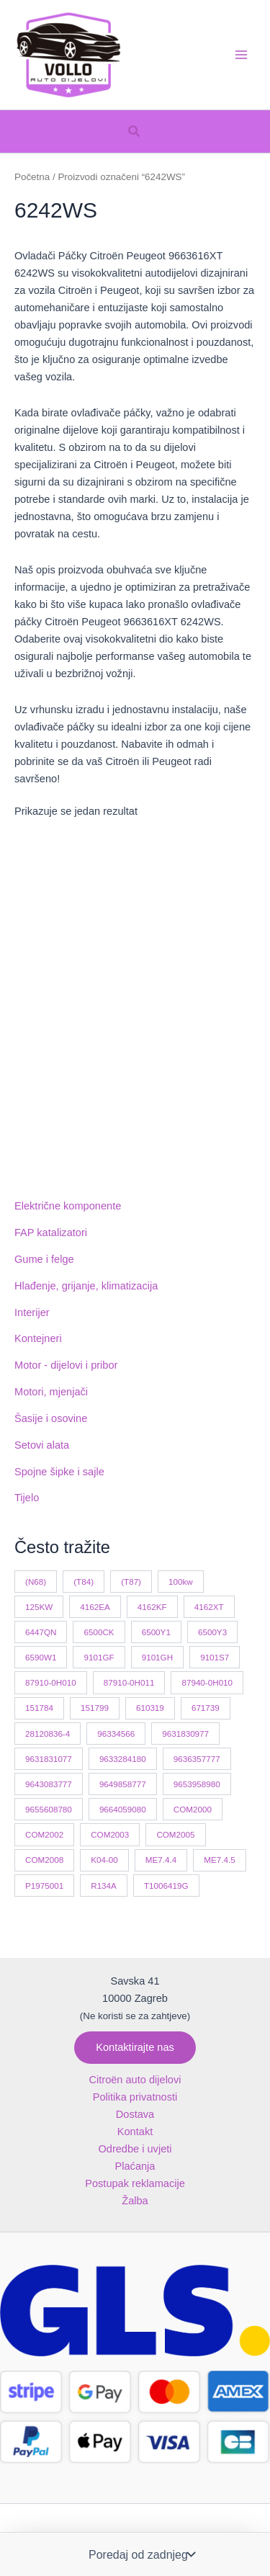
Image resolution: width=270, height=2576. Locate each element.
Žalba (135, 2200)
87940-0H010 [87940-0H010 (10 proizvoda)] (207, 1682)
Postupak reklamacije (135, 2183)
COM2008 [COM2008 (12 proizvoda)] (44, 1859)
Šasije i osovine (50, 1418)
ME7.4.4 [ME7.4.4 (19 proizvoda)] (160, 1859)
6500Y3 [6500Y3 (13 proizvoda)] (212, 1632)
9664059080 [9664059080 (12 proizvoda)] (122, 1809)
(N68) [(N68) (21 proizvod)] (35, 1581)
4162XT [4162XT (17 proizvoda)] (209, 1606)
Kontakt (135, 2131)
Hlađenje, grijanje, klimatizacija (86, 1286)
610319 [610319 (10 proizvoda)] (150, 1707)
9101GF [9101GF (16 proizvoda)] (99, 1657)
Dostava (135, 2114)
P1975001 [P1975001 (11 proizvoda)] (44, 1885)
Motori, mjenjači (51, 1391)
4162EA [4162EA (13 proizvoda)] (94, 1606)
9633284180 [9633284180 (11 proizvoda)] (122, 1758)
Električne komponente (67, 1206)
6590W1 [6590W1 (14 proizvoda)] (40, 1657)
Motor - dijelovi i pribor (65, 1365)
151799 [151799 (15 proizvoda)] (95, 1707)
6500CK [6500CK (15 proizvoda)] (99, 1632)
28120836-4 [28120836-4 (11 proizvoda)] (47, 1733)
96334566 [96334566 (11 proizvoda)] (116, 1733)
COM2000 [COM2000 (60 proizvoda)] (193, 1809)
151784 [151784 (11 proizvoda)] (39, 1707)
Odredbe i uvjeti (134, 2149)
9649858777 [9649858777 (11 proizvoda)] (122, 1784)
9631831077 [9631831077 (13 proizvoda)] (48, 1758)
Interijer (32, 1312)
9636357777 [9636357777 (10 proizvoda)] (197, 1758)
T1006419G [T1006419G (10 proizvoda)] (166, 1885)
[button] (134, 131)
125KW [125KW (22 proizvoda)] (39, 1606)
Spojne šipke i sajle (59, 1471)
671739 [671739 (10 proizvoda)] (206, 1707)
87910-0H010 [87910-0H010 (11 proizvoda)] (50, 1682)
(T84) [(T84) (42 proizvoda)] (83, 1581)
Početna (32, 176)
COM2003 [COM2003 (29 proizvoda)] (110, 1834)
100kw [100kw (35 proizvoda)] (180, 1581)
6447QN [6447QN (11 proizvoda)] (40, 1632)
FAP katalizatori (50, 1232)
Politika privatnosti (135, 2097)
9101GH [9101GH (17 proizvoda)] (157, 1657)
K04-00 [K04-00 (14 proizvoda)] (104, 1859)
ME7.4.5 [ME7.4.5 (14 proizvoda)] (219, 1859)
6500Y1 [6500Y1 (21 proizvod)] (156, 1632)
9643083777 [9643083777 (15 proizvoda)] (48, 1784)
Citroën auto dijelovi (135, 2079)
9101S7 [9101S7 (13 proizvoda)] (214, 1657)
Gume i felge (44, 1259)
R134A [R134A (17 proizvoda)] (104, 1885)
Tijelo (26, 1497)
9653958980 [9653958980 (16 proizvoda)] (197, 1784)
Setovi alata (41, 1445)
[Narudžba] (140, 2554)
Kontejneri (38, 1338)
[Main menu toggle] (241, 54)
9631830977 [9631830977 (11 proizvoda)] (185, 1733)
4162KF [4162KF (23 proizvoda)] (152, 1606)
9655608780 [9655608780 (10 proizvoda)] (48, 1809)
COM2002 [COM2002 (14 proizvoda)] (44, 1834)
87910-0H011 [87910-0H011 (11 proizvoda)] (129, 1682)
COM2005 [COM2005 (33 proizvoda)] (175, 1834)
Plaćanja (135, 2166)
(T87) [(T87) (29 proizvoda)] (131, 1581)
